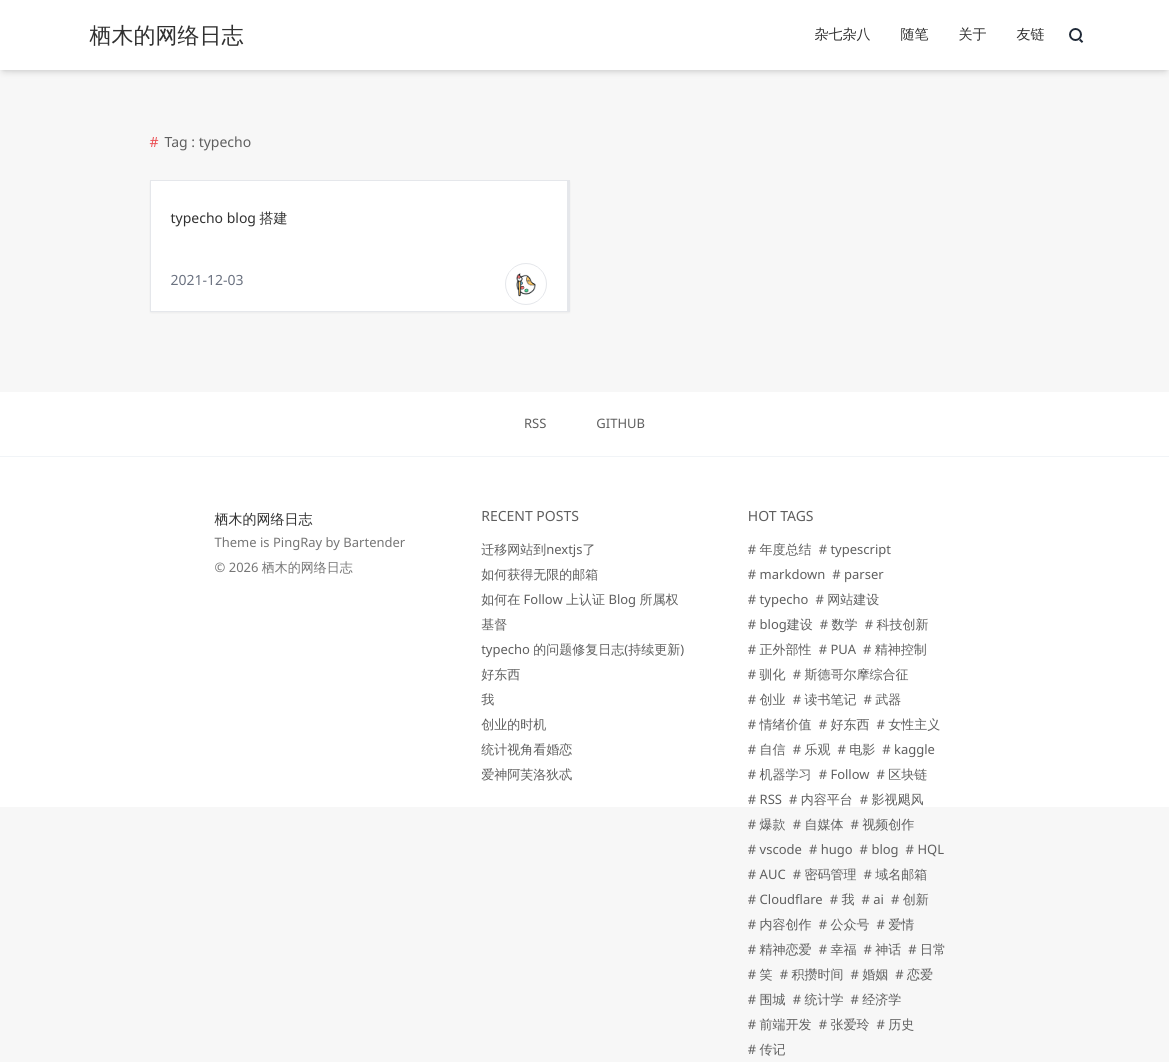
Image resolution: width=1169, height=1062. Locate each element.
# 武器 (882, 699)
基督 (494, 624)
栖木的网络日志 (264, 519)
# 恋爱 (914, 974)
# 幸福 (838, 949)
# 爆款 (767, 824)
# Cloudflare (785, 899)
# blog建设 (780, 624)
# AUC (767, 874)
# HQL (925, 849)
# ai (872, 899)
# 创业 (767, 699)
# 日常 (927, 949)
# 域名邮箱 (895, 874)
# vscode (775, 849)
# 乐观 (812, 749)
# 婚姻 (869, 974)
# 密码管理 (825, 874)
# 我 (842, 899)
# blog (879, 849)
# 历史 (895, 1024)
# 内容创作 (780, 924)
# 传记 (767, 1049)
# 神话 (882, 949)
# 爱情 (895, 924)
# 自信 (767, 749)
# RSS (765, 799)
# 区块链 (902, 774)
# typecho (778, 599)
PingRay (297, 542)
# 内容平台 (821, 799)
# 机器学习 (780, 774)
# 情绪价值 (780, 724)
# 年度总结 (780, 549)
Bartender (374, 542)
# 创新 (910, 899)
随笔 (915, 34)
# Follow (844, 774)
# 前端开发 (780, 1024)
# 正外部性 (780, 649)
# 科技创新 (897, 624)
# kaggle (908, 749)
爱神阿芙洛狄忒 (526, 774)
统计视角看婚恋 (526, 749)
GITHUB (620, 423)
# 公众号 (844, 924)
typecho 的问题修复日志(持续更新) (582, 649)
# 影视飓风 (892, 799)
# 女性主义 (908, 724)
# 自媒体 (818, 824)
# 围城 (767, 999)
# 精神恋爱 (780, 949)
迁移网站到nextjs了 (538, 549)
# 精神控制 (895, 649)
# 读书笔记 (825, 699)
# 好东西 (844, 724)
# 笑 (760, 974)
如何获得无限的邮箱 (539, 574)
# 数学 (839, 624)
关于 (973, 34)
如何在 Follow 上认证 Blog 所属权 (579, 599)
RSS (535, 423)
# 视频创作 (882, 824)
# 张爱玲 (844, 1024)
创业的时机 (513, 724)
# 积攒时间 (812, 974)
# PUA (837, 649)
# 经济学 (875, 999)
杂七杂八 (843, 34)
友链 (1031, 34)
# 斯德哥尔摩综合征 (851, 674)
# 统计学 (818, 999)
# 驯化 (767, 674)
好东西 (500, 674)
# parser (857, 574)
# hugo (831, 849)
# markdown (786, 574)
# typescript (855, 549)
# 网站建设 (847, 599)
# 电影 (856, 749)
